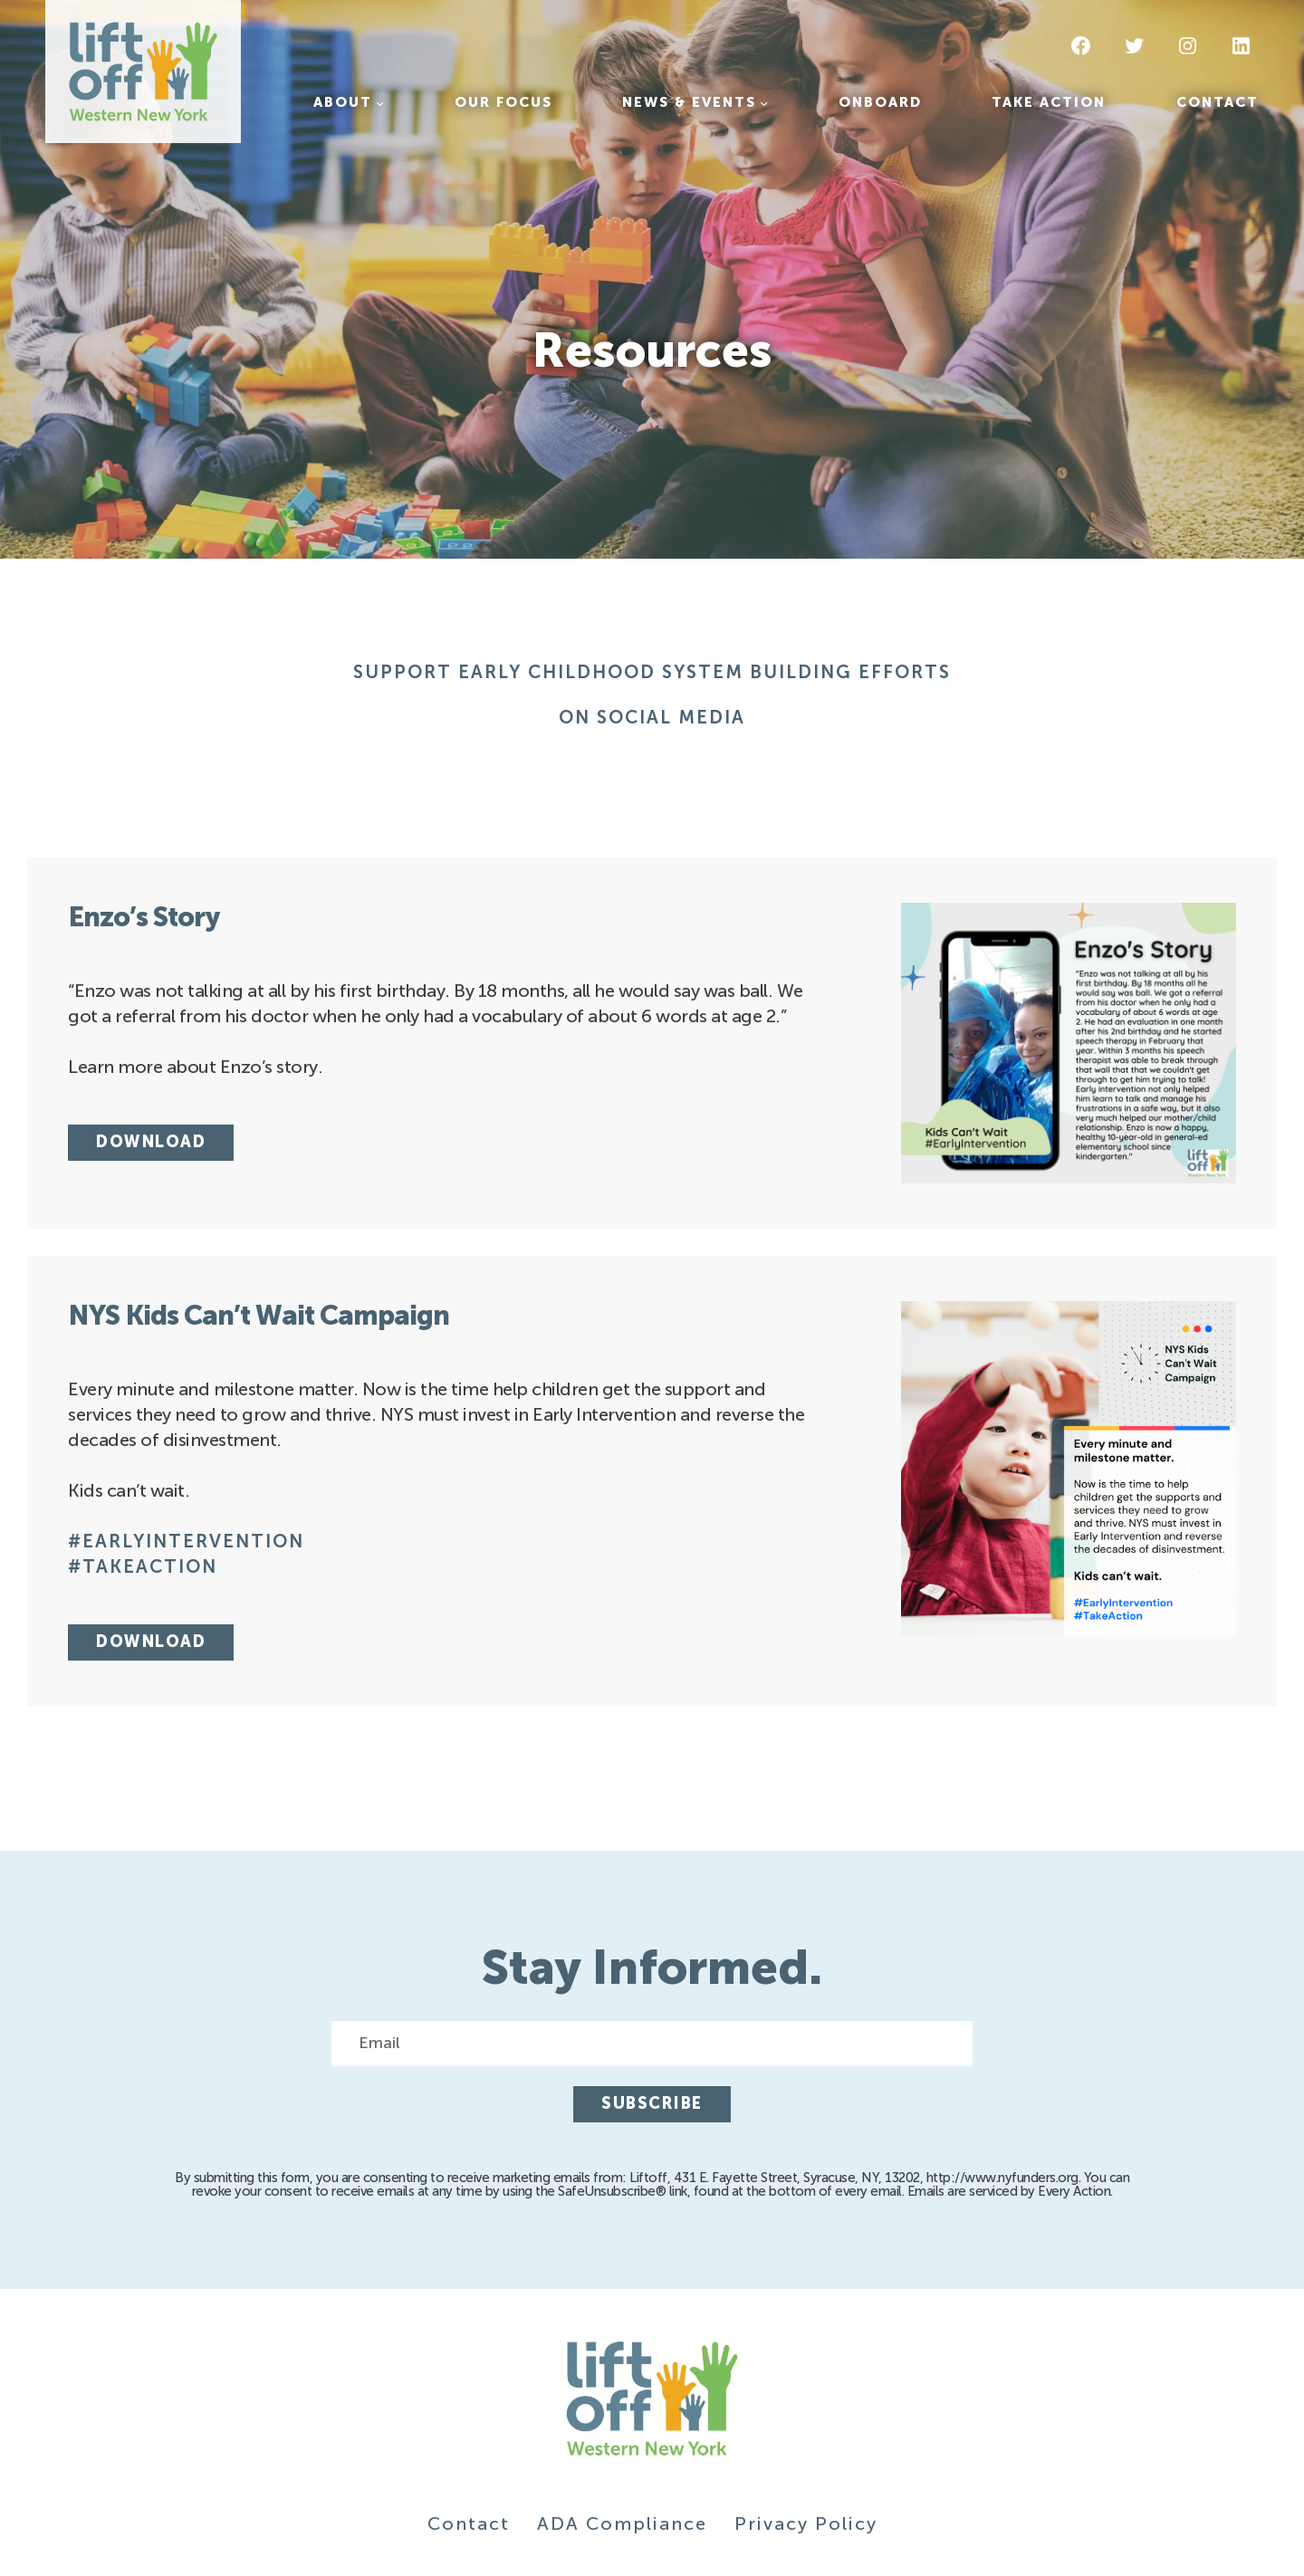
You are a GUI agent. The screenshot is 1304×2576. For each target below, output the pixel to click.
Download (151, 1142)
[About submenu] (380, 103)
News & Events (689, 102)
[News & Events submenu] (764, 103)
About (342, 102)
